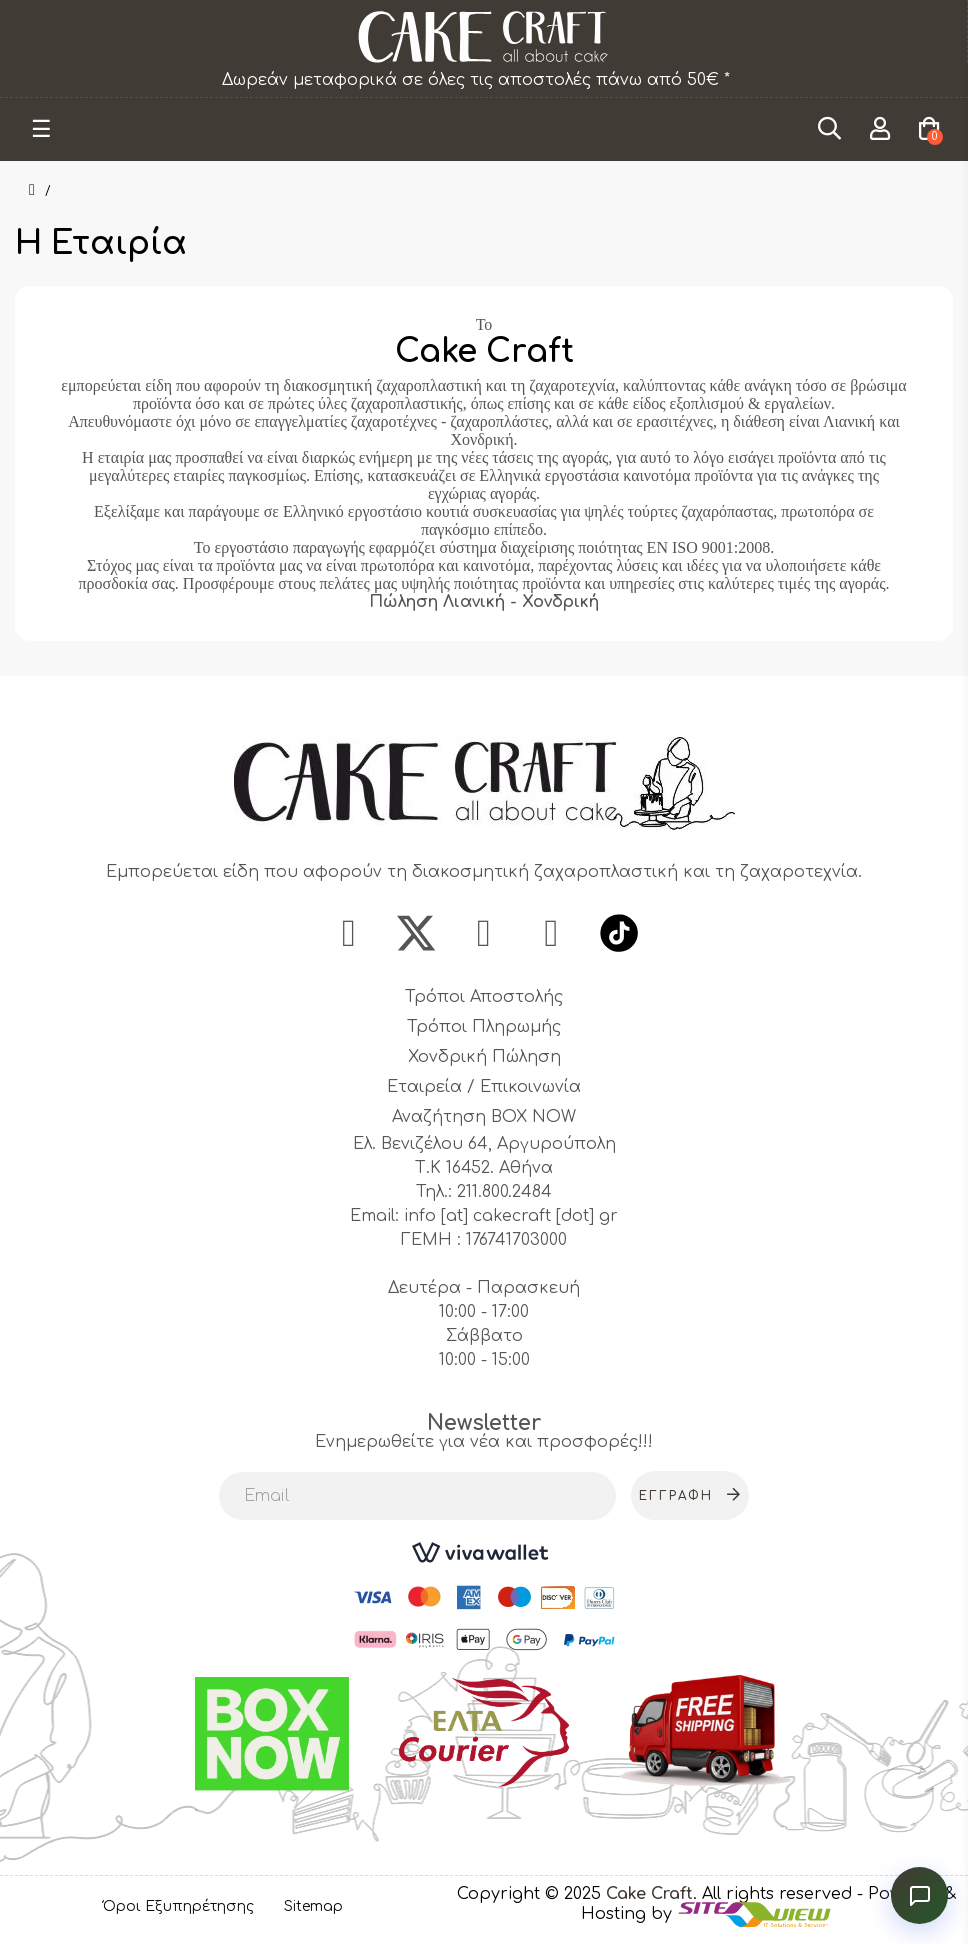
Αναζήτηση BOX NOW (484, 1119)
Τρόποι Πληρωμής (484, 1029)
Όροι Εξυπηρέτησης (178, 1907)
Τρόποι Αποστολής (484, 999)
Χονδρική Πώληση (484, 1059)
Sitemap (313, 1907)
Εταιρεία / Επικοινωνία (484, 1089)
